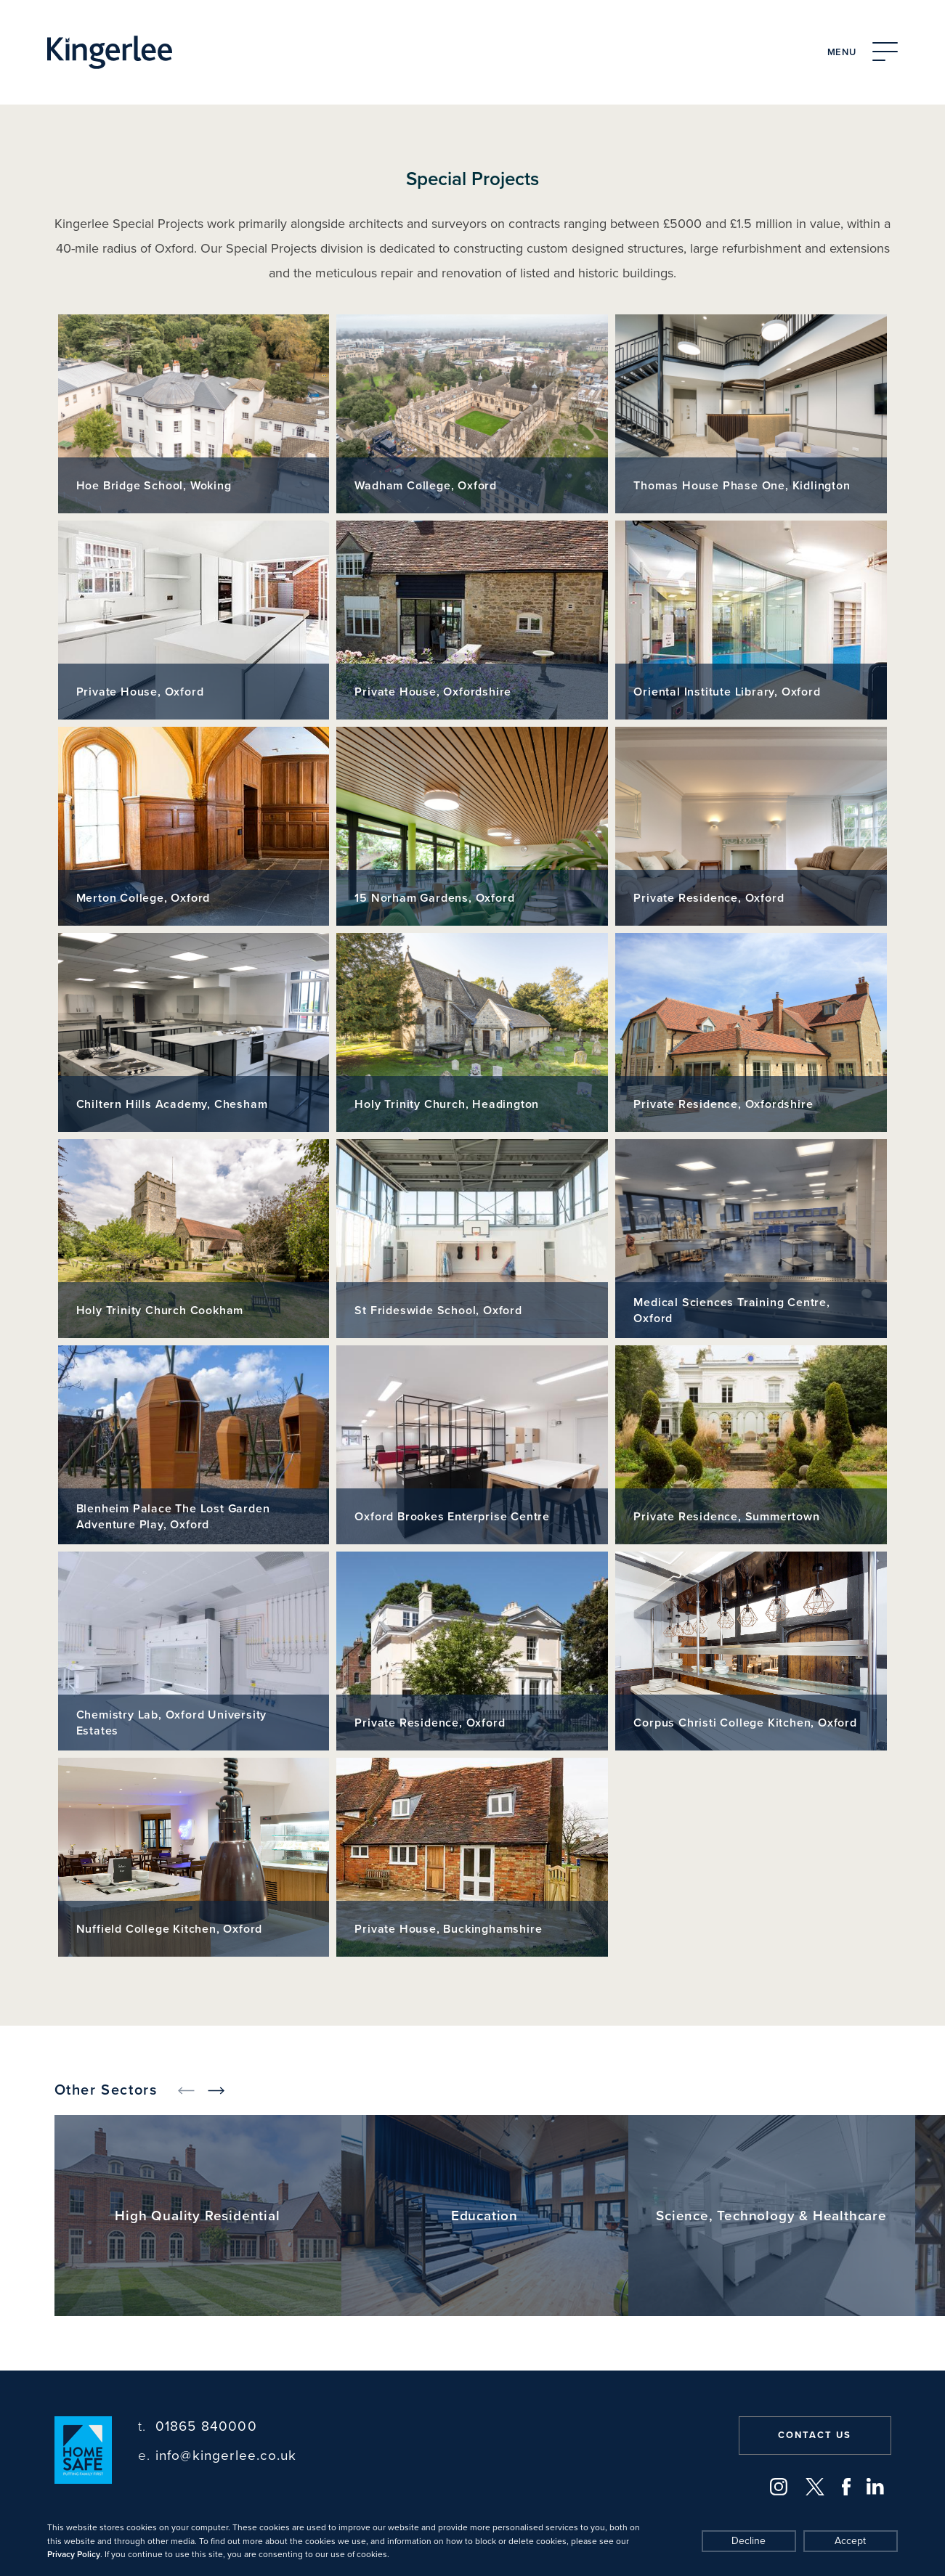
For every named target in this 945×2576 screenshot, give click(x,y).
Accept (850, 2541)
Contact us (814, 2435)
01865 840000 (197, 2426)
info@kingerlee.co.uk (217, 2455)
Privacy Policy (73, 2554)
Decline (748, 2541)
